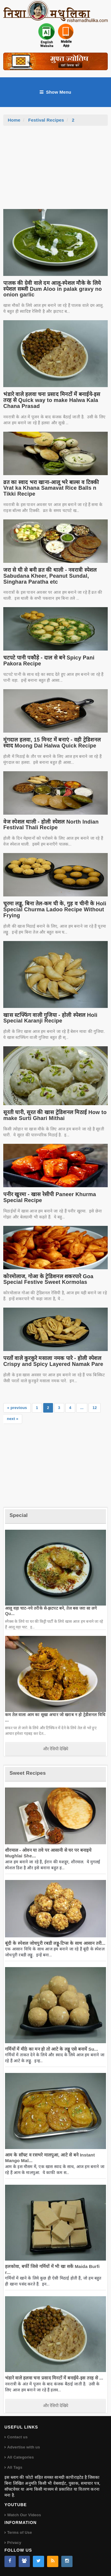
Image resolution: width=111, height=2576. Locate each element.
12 (94, 1407)
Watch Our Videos (24, 2515)
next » (12, 1418)
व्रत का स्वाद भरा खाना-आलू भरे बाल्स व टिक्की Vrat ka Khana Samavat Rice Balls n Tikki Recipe (51, 488)
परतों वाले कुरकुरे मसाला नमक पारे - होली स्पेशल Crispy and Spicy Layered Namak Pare (53, 1361)
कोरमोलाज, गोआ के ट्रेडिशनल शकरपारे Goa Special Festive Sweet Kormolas (48, 1279)
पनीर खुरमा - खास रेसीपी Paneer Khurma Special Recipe (49, 1197)
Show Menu (55, 92)
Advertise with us (23, 2447)
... (81, 1407)
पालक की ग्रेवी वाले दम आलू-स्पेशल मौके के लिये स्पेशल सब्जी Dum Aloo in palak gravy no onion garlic (52, 289)
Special (18, 1515)
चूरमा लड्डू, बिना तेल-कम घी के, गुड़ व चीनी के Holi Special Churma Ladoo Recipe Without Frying (54, 909)
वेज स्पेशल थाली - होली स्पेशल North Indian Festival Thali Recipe (51, 825)
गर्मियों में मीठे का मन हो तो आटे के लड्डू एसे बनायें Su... (51, 2049)
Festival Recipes (46, 119)
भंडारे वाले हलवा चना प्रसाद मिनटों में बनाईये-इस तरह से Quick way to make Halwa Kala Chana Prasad (51, 400)
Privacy (14, 2542)
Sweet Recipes (27, 1773)
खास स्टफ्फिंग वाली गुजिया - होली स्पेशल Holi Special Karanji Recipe (50, 1018)
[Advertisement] (55, 170)
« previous (17, 1407)
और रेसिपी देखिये (55, 1748)
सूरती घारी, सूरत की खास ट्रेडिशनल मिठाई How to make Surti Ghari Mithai (55, 1115)
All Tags (14, 2467)
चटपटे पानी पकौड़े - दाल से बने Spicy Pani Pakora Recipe (48, 661)
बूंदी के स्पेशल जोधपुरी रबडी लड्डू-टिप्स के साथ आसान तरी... (55, 1943)
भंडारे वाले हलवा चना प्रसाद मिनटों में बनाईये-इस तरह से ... (54, 2377)
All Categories (20, 2457)
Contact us (17, 2437)
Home (14, 119)
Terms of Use (19, 2532)
